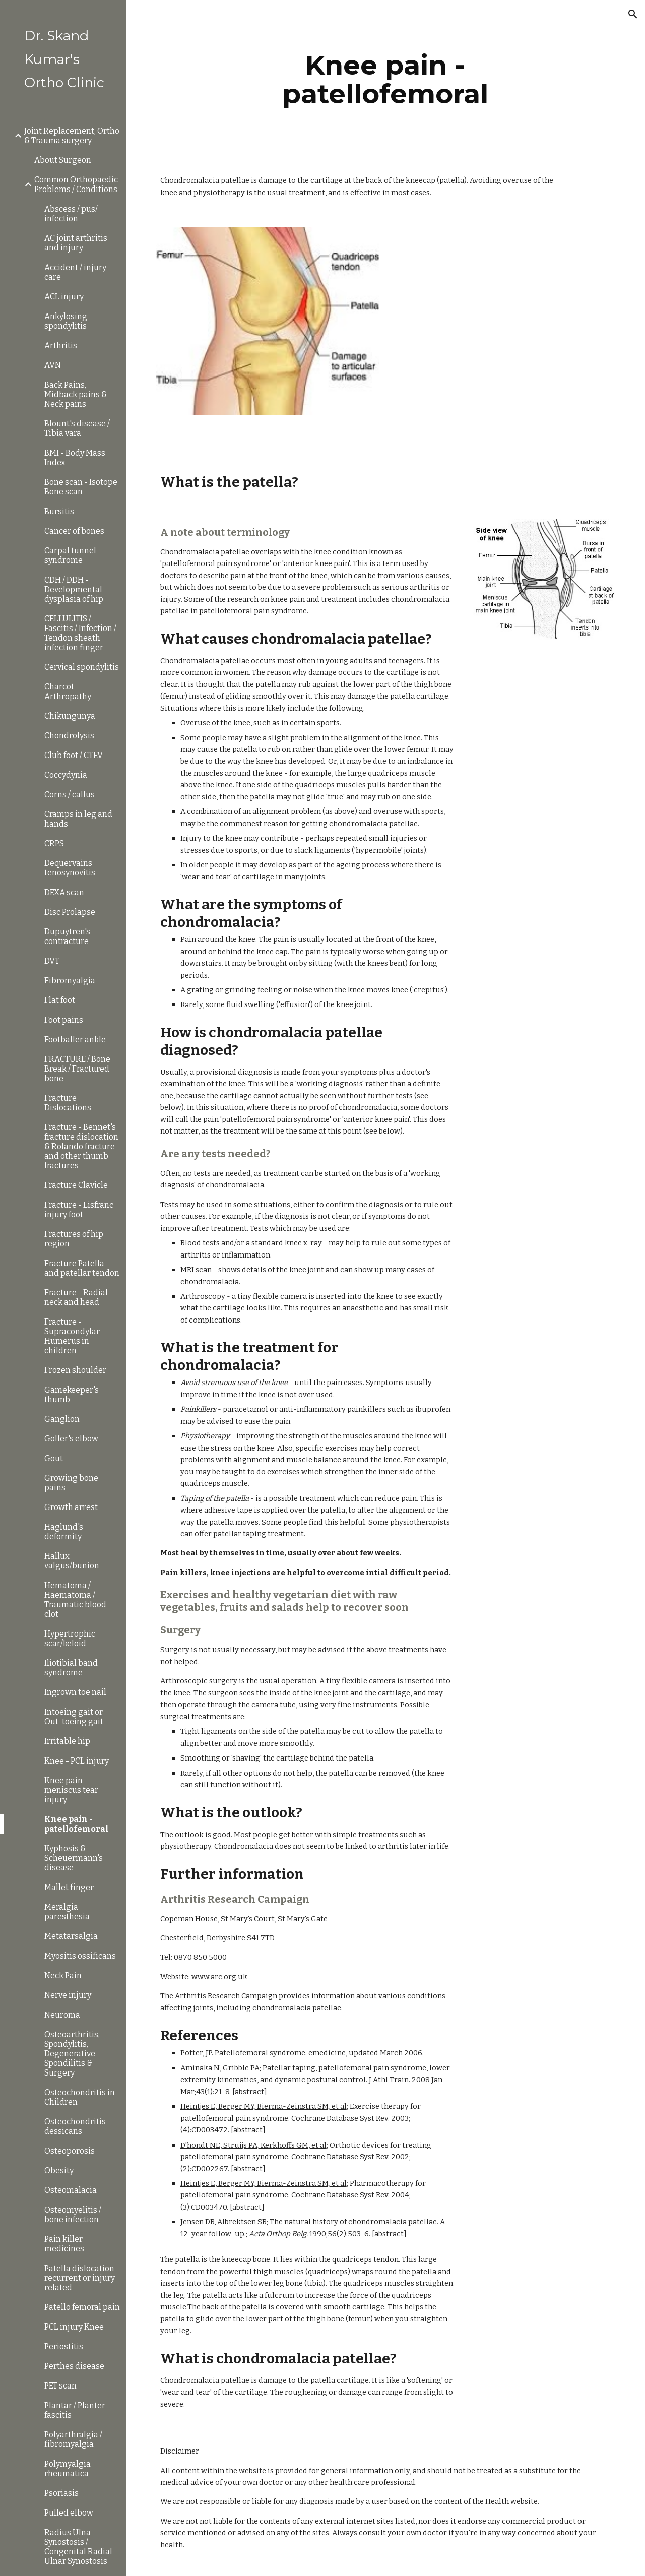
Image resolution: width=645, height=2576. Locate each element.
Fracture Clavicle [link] (76, 1185)
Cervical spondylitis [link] (81, 667)
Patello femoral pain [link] (82, 2307)
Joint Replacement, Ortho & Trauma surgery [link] (71, 135)
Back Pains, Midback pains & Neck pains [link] (75, 394)
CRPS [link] (54, 843)
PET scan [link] (60, 2386)
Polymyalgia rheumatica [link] (67, 2468)
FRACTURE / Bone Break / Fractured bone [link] (77, 1068)
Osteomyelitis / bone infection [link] (72, 2214)
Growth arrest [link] (71, 1507)
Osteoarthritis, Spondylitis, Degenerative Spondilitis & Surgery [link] (72, 2054)
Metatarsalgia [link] (71, 1936)
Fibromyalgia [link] (69, 980)
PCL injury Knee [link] (74, 2327)
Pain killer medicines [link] (64, 2243)
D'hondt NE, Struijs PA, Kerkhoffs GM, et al (253, 2145)
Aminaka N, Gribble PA (220, 2067)
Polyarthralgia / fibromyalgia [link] (73, 2439)
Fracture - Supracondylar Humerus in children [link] (72, 1336)
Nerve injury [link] (67, 1995)
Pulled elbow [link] (68, 2513)
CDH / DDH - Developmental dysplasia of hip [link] (73, 589)
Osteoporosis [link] (69, 2151)
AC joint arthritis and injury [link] (75, 243)
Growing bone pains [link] (71, 1482)
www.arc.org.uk (219, 1976)
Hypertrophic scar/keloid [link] (69, 1638)
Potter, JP (196, 2052)
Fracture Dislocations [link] (67, 1102)
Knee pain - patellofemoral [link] (76, 1824)
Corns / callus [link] (69, 794)
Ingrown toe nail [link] (75, 1692)
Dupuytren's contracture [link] (67, 936)
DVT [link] (51, 961)
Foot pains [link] (63, 1020)
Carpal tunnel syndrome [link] (70, 555)
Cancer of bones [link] (74, 531)
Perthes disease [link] (74, 2366)
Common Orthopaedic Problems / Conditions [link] (76, 184)
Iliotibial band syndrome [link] (71, 1667)
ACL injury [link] (64, 296)
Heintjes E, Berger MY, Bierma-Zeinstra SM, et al (263, 2106)
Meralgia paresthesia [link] (67, 1911)
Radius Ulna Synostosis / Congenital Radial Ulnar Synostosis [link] (78, 2547)
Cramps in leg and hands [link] (78, 819)
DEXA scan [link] (64, 892)
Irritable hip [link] (67, 1741)
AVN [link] (52, 365)
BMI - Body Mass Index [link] (74, 457)
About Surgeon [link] (62, 160)
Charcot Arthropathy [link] (67, 691)
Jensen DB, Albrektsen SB (223, 2221)
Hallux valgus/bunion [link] (71, 1560)
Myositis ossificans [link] (80, 1956)
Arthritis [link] (60, 345)
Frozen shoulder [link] (75, 1370)
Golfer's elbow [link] (71, 1438)
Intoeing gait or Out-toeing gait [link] (73, 1716)
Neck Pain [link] (63, 1975)
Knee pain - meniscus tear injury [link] (71, 1790)
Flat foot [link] (59, 1000)
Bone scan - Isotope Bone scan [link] (80, 486)
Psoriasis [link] (61, 2493)
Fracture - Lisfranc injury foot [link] (78, 1209)
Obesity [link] (59, 2170)
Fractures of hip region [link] (73, 1238)
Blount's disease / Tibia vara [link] (77, 428)
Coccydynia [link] (65, 775)
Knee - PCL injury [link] (76, 1761)
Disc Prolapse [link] (69, 912)
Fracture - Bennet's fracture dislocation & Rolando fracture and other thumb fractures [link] (81, 1146)
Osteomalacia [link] (70, 2190)
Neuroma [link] (62, 2015)
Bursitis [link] (59, 511)
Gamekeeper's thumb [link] (71, 1394)
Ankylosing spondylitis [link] (65, 321)
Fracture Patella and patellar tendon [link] (81, 1268)
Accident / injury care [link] (75, 272)
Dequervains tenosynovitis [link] (69, 867)
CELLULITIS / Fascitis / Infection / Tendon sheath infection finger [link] (80, 633)
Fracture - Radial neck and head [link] (76, 1297)
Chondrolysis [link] (69, 735)
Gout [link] (53, 1458)
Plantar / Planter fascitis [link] (74, 2410)
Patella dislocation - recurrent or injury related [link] (81, 2278)
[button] (633, 14)
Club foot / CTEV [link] (73, 755)
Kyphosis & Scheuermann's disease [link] (73, 1858)
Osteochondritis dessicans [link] (75, 2126)
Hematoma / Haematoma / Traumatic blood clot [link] (75, 1600)
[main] (385, 79)
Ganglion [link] (62, 1419)
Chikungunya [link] (69, 716)
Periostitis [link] (63, 2346)
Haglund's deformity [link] (63, 1531)
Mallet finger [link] (69, 1887)
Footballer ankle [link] (75, 1039)
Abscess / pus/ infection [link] (71, 213)
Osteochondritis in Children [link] (79, 2097)
